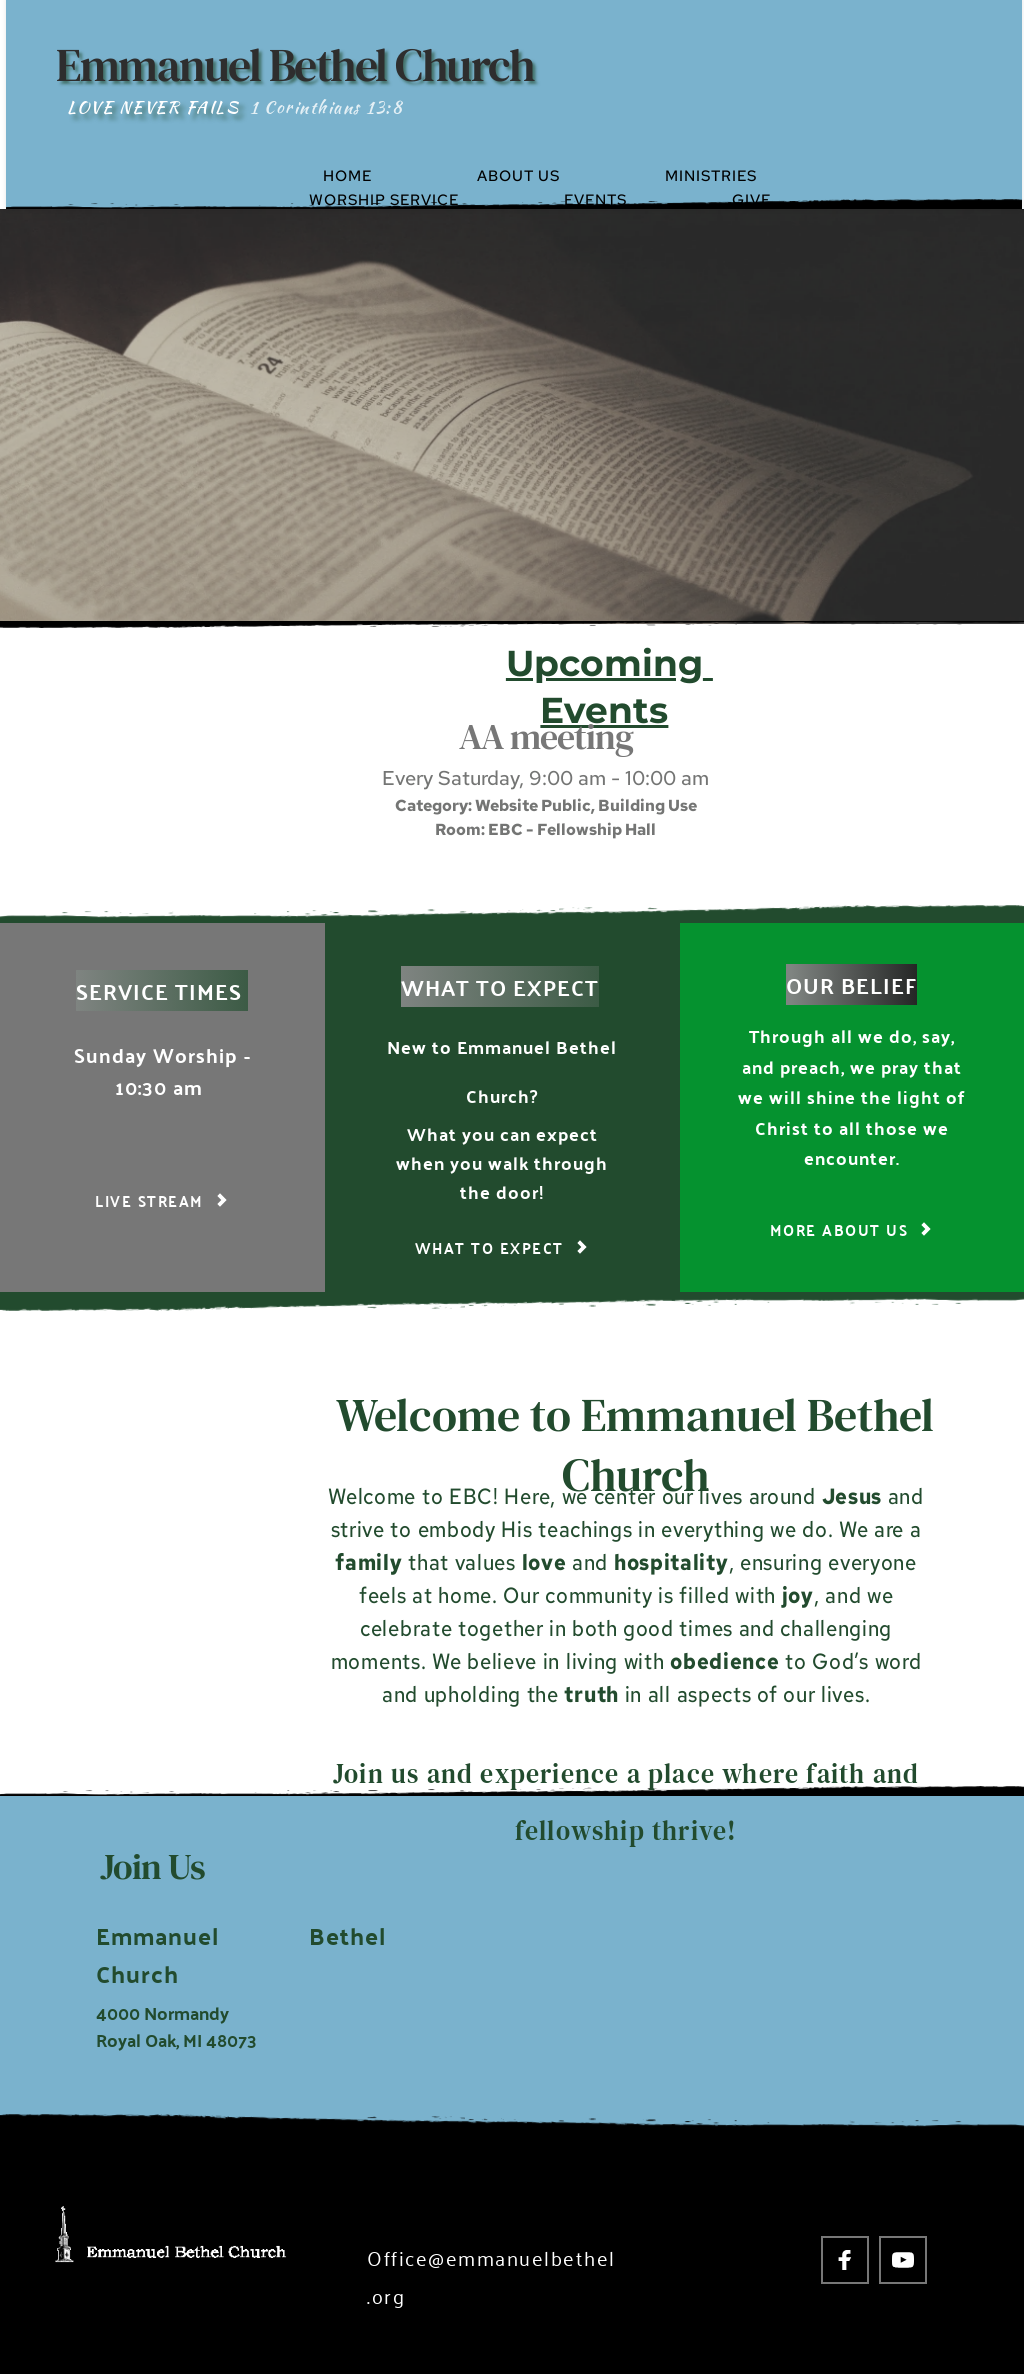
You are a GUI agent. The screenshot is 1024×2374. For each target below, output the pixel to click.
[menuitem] (391, 176)
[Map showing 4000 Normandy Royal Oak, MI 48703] (741, 1943)
